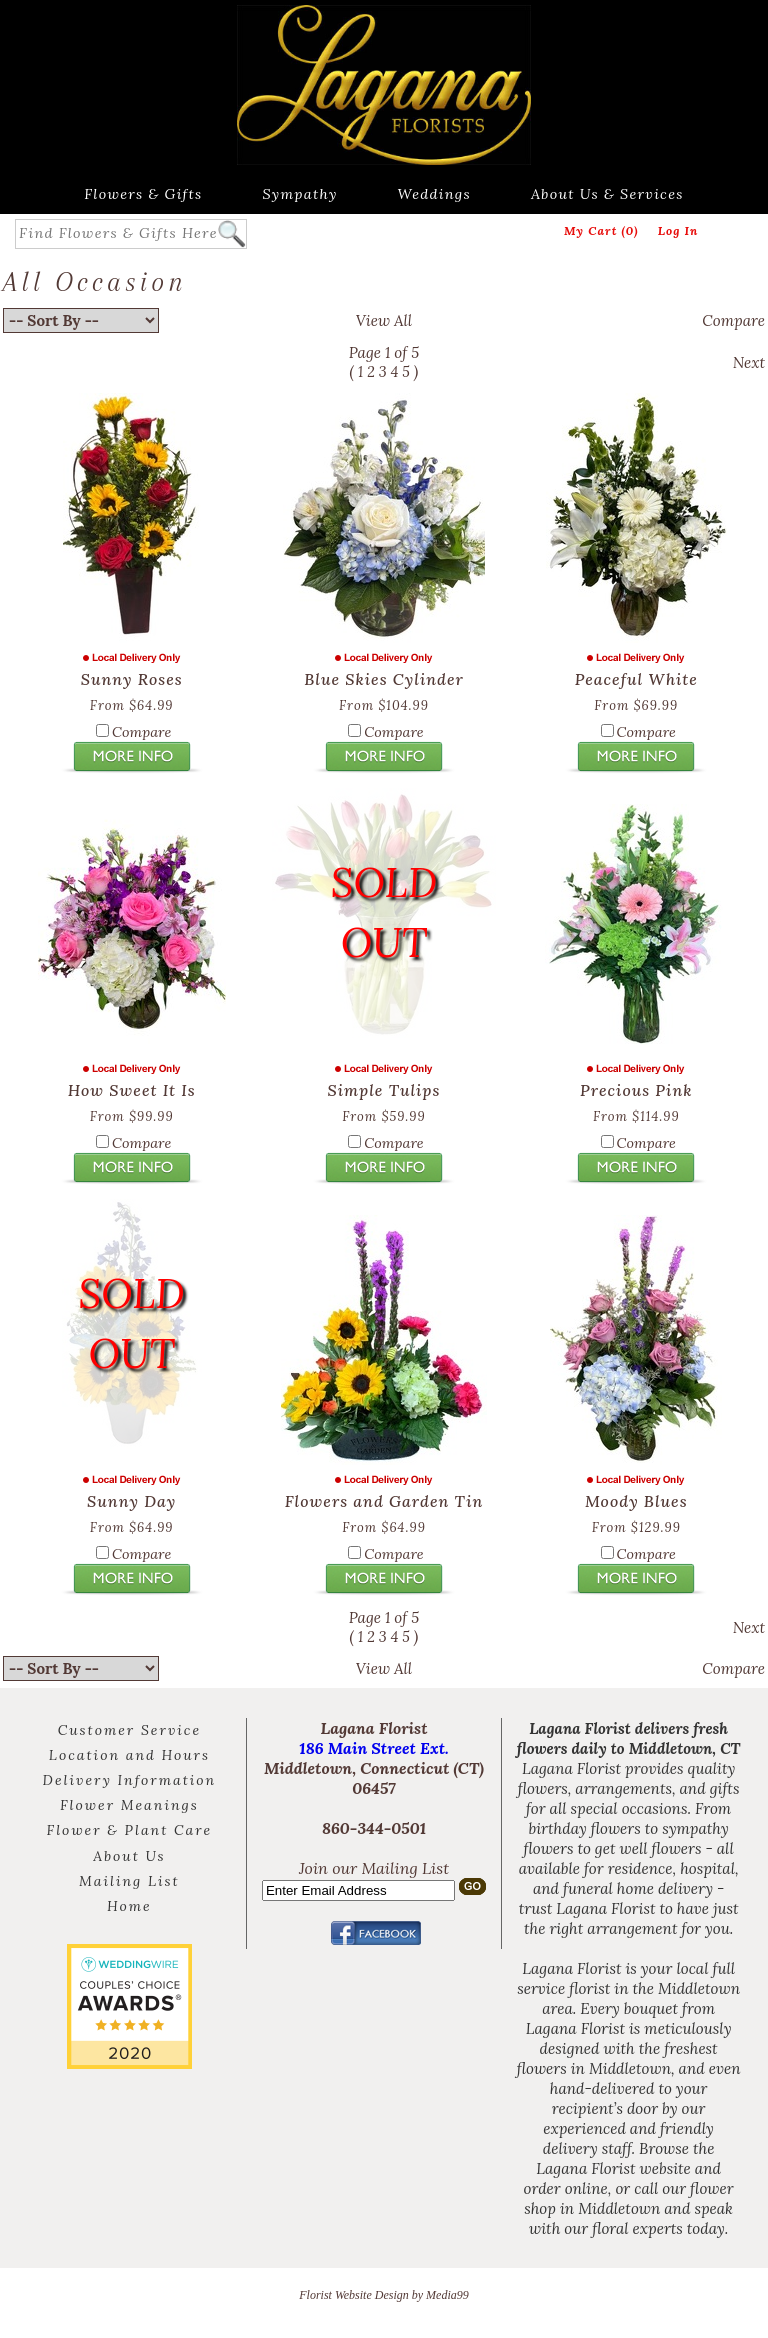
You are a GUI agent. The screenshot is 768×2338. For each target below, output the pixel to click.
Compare (733, 320)
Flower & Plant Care (130, 1830)
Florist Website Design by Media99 (384, 2295)
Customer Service (129, 1730)
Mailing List (129, 1881)
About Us (129, 1856)
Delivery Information (130, 1780)
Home (129, 1906)
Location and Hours (129, 1755)
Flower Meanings (129, 1805)
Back (19, 362)
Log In (678, 230)
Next (749, 362)
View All (384, 320)
